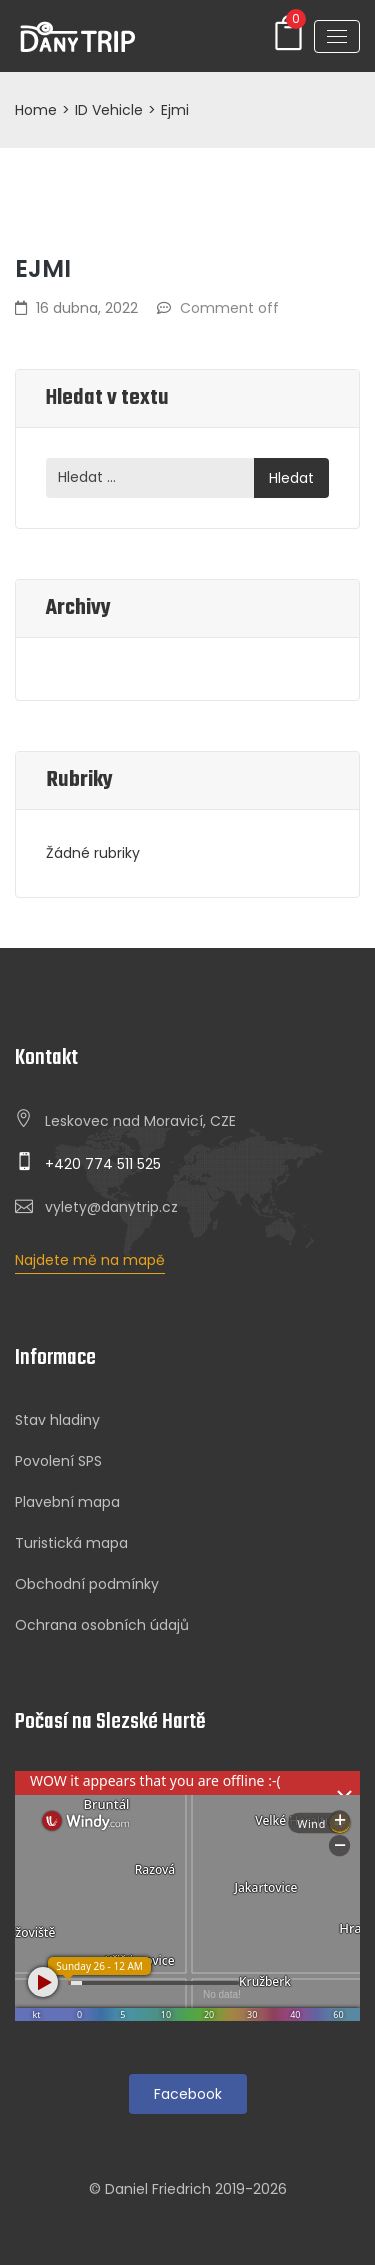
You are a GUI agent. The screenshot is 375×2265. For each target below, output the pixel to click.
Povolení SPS (58, 1461)
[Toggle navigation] (337, 36)
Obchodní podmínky (87, 1584)
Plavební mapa (67, 1502)
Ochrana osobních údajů (102, 1625)
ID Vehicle (109, 110)
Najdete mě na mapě (90, 1260)
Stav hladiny (57, 1420)
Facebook (188, 2094)
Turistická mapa (71, 1543)
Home (36, 110)
